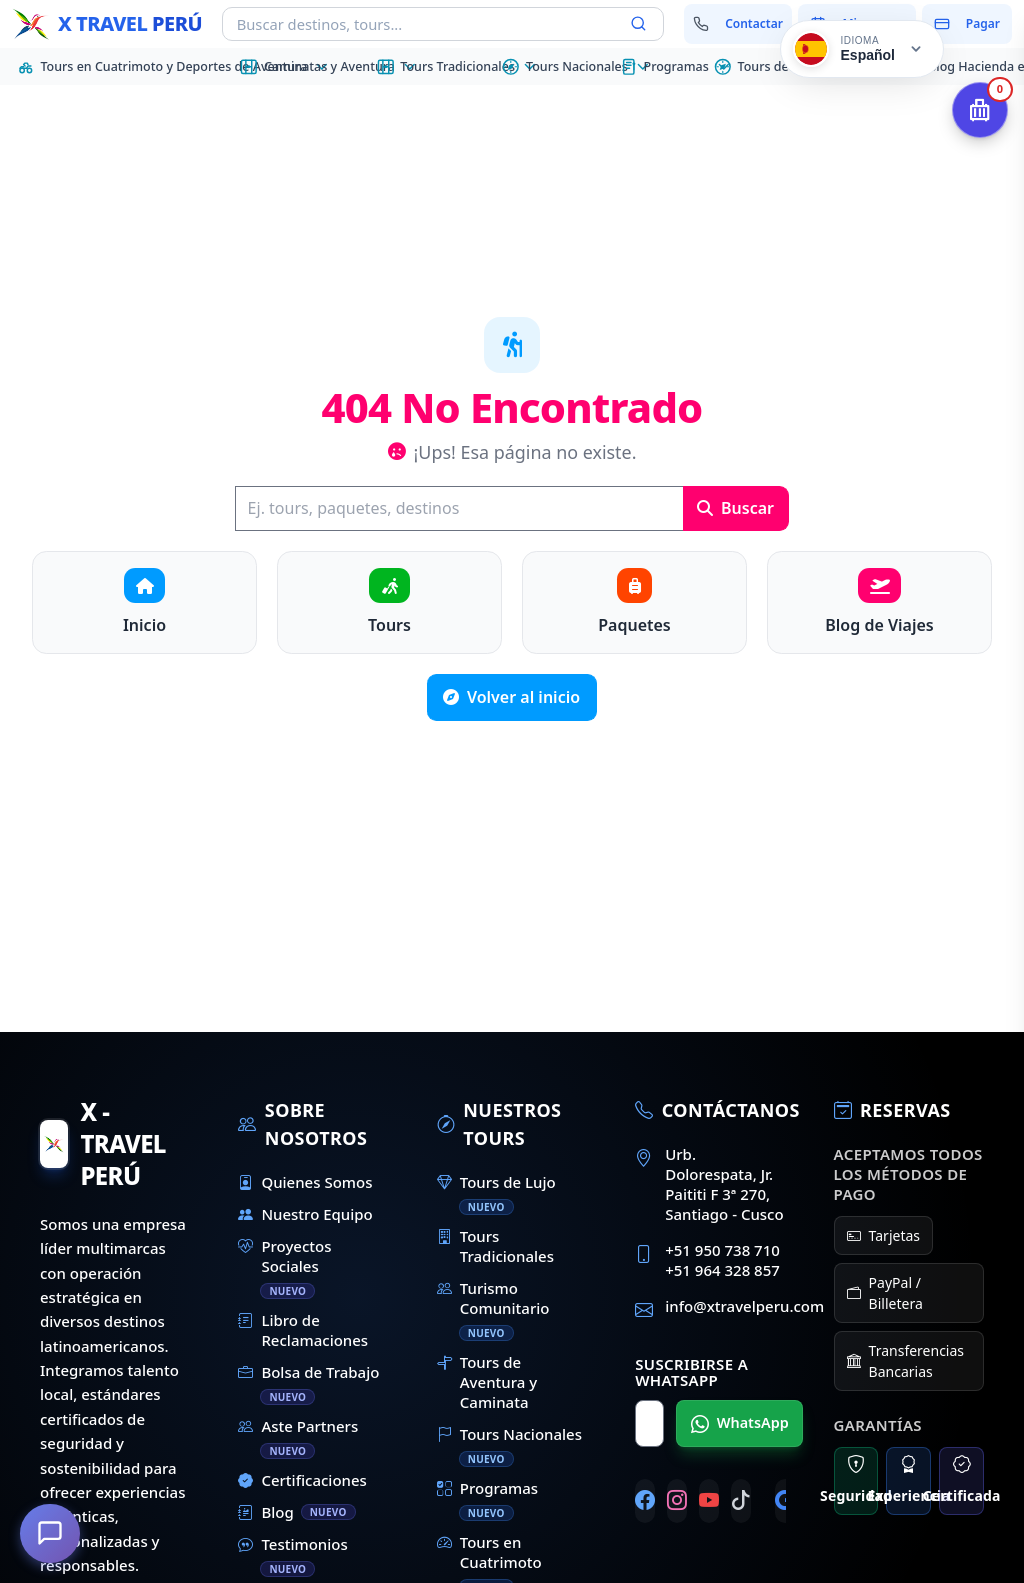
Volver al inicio (511, 697)
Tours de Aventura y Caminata (487, 1382)
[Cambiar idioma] (862, 49)
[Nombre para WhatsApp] (649, 1423)
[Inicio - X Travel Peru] (107, 24)
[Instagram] (677, 1501)
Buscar (735, 508)
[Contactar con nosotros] (738, 24)
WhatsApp (740, 1423)
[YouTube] (709, 1501)
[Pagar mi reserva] (967, 24)
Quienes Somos (305, 1182)
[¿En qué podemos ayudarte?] (50, 1533)
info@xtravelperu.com (744, 1306)
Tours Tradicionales (495, 1246)
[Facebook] (645, 1501)
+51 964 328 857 (722, 1270)
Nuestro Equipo (305, 1214)
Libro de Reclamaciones (303, 1330)
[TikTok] (741, 1501)
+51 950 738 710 (722, 1250)
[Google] (785, 1501)
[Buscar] (459, 508)
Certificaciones (302, 1480)
